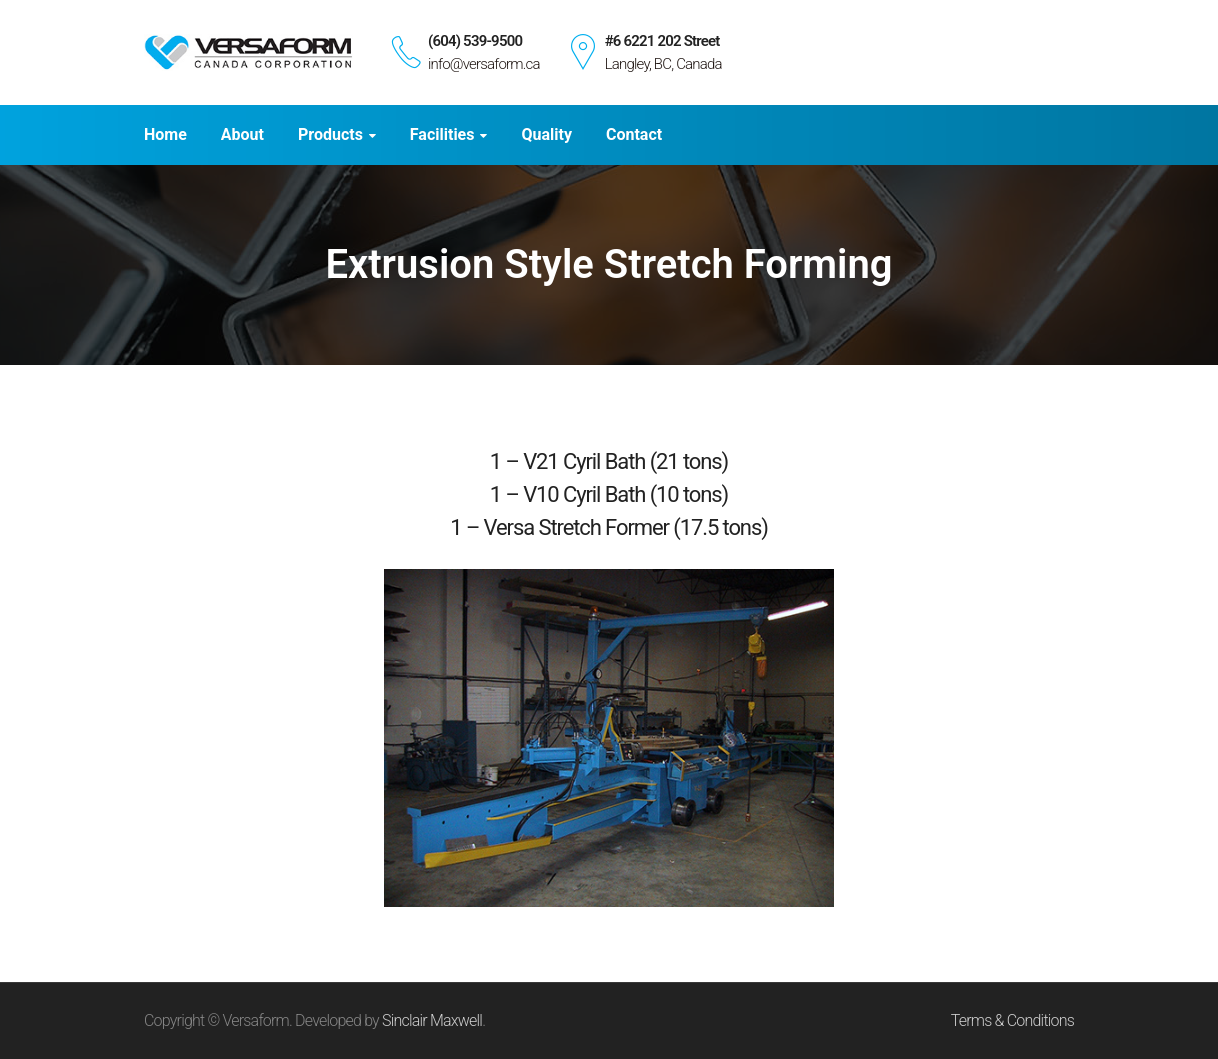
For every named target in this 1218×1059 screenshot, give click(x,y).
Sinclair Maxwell (432, 1020)
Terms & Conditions (1012, 1020)
